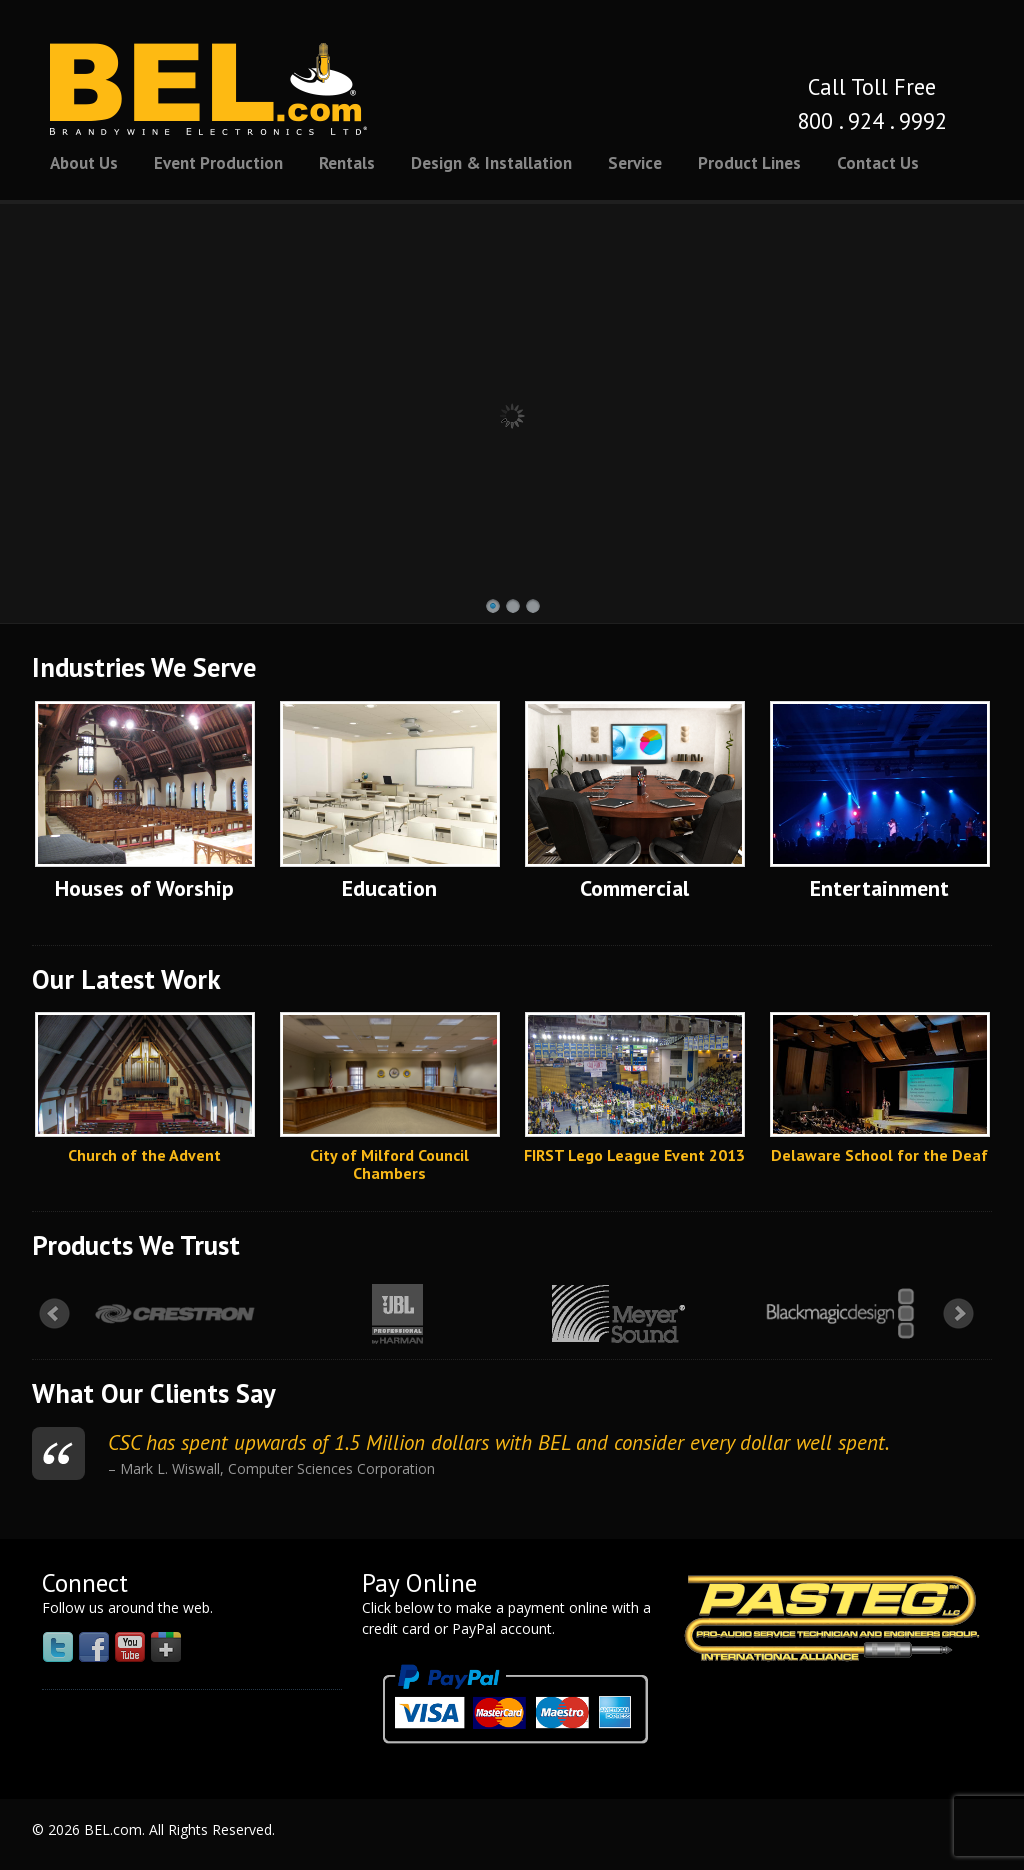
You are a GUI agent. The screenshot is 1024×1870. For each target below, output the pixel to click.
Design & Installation (491, 163)
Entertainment (879, 888)
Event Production (218, 163)
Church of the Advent (144, 1155)
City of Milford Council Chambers (389, 1164)
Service (635, 163)
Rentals (347, 163)
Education (389, 888)
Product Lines (749, 163)
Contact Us (878, 163)
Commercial (634, 888)
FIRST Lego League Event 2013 (634, 1155)
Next (959, 1314)
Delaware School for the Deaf (879, 1155)
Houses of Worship (144, 888)
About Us (84, 163)
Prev (55, 1314)
